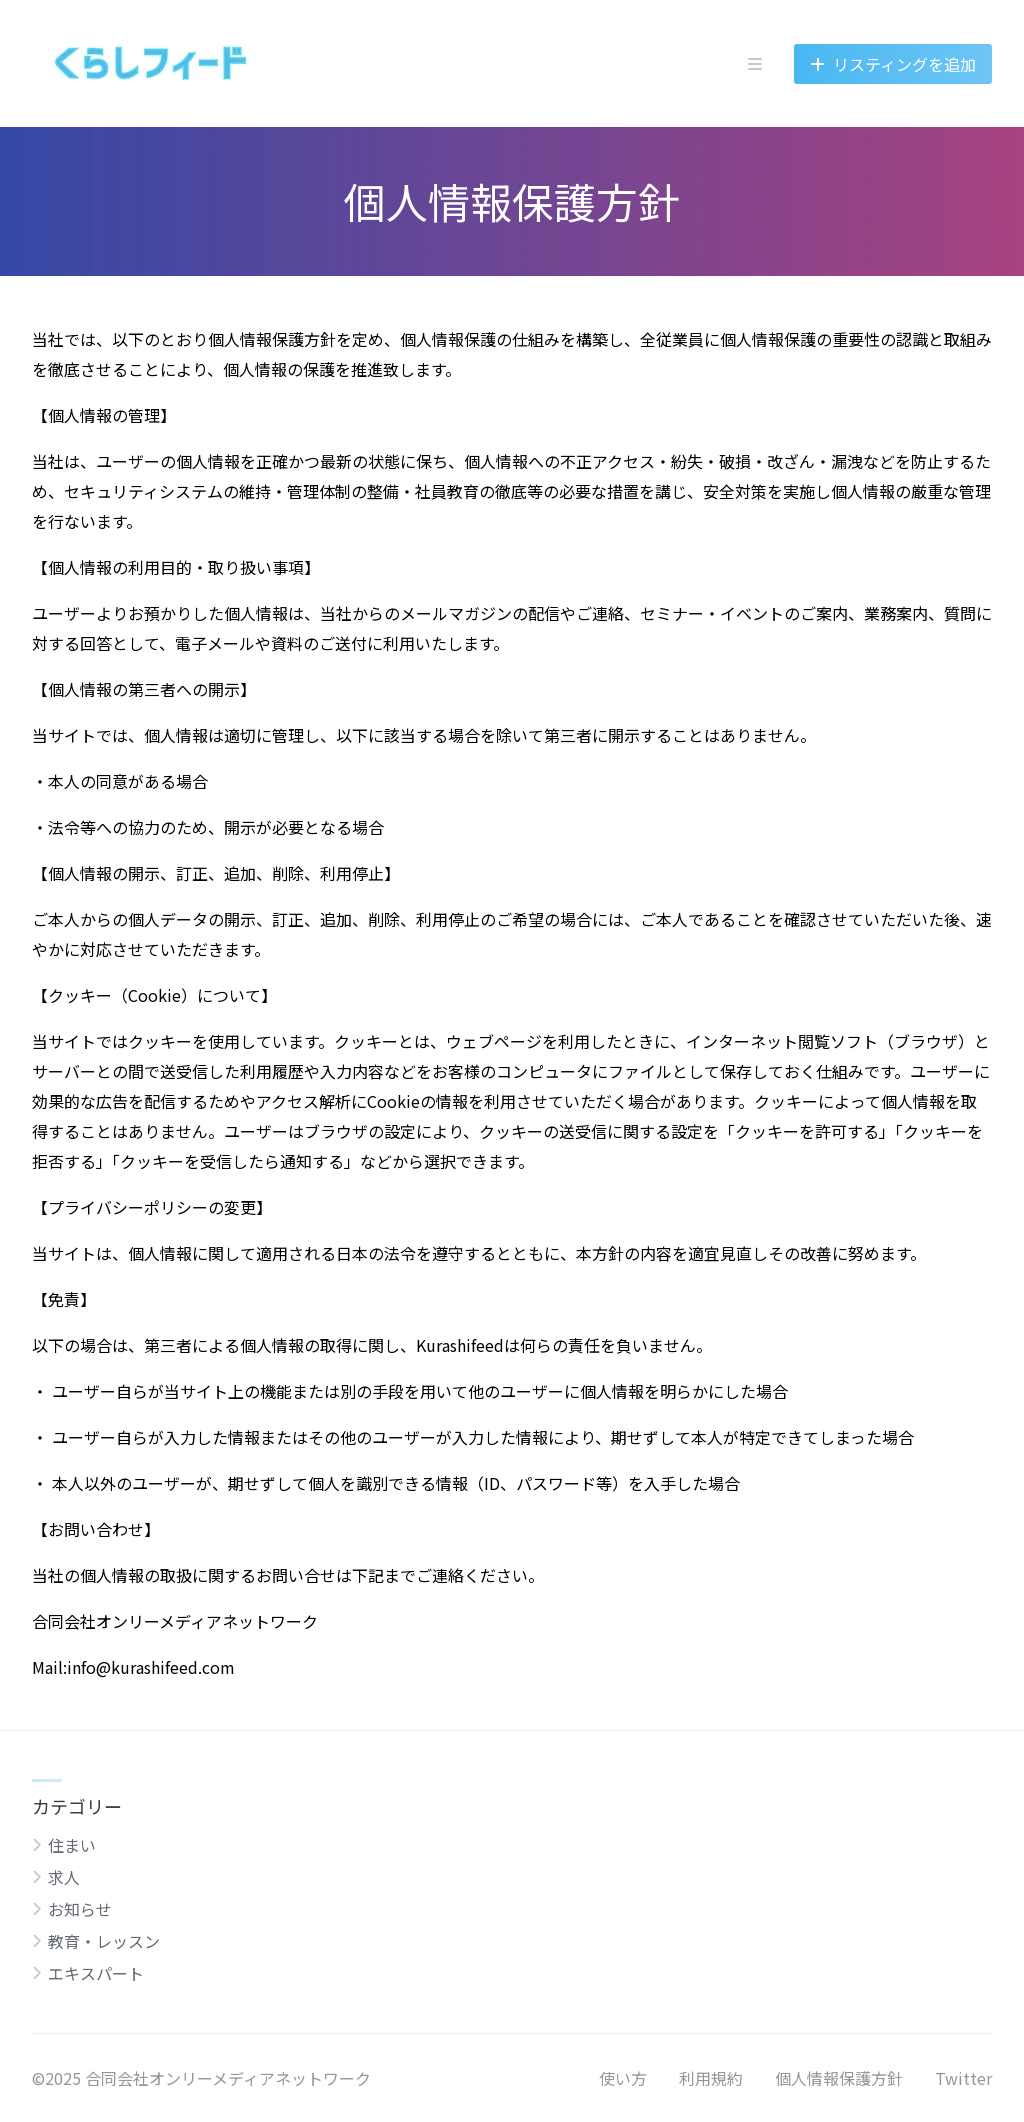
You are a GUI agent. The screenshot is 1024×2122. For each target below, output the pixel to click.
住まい (72, 1845)
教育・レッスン (104, 1941)
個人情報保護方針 (839, 2078)
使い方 (623, 2078)
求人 (64, 1877)
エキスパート (96, 1973)
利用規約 (711, 2078)
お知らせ (80, 1909)
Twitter (963, 2078)
